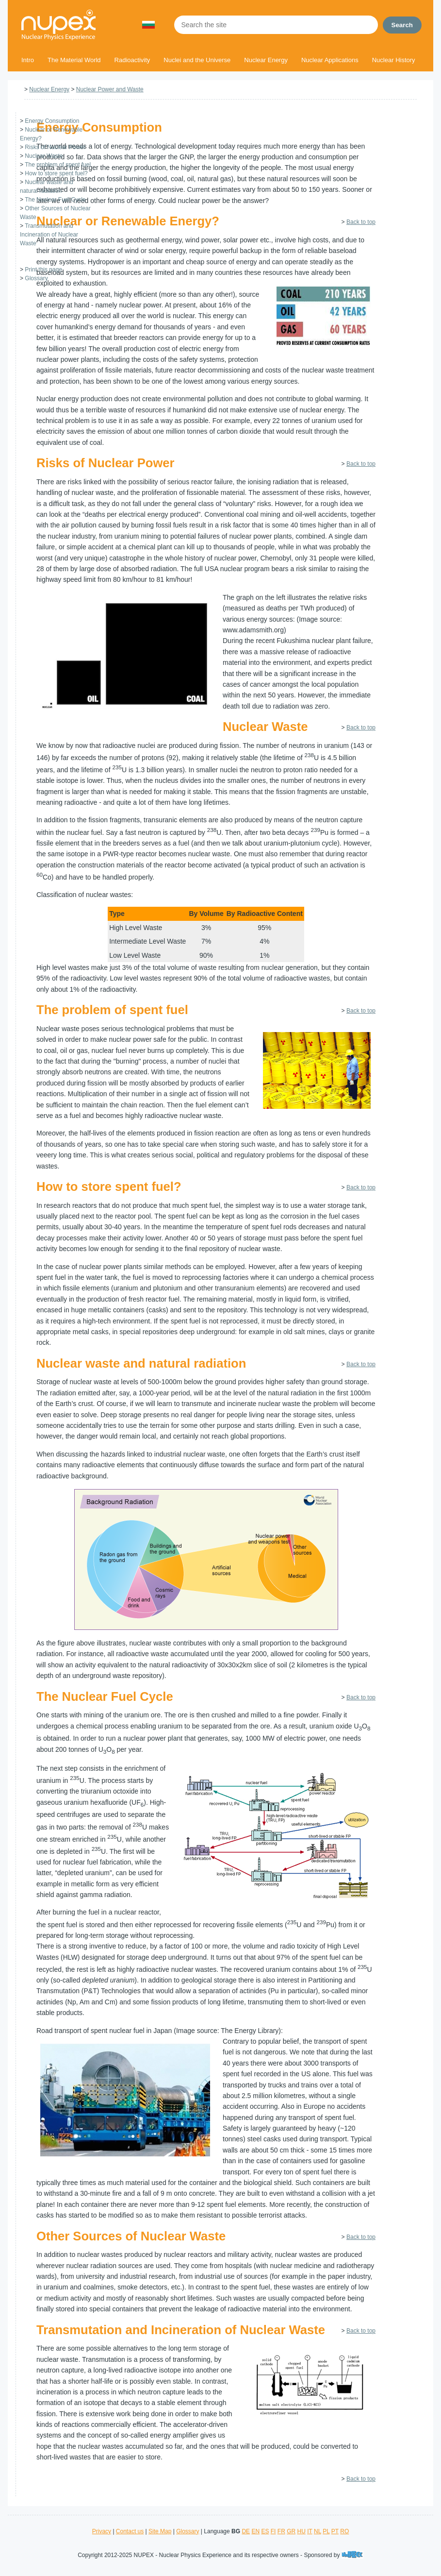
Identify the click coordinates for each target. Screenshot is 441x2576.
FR (281, 2531)
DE (246, 2531)
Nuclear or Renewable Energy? (127, 221)
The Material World (74, 60)
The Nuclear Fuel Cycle (55, 199)
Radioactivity (132, 60)
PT (335, 2531)
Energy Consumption (52, 121)
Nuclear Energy (266, 60)
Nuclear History (393, 60)
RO (344, 2531)
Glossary (36, 278)
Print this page (43, 269)
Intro (27, 60)
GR (291, 2531)
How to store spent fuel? (56, 173)
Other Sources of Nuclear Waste (131, 2236)
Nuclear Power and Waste (110, 89)
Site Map (159, 2531)
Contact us (130, 2531)
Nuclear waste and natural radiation (141, 1363)
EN (255, 2531)
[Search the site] (276, 25)
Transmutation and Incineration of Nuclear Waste (49, 234)
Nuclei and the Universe (196, 60)
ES (265, 2531)
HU (301, 2531)
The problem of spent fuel (58, 164)
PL (326, 2531)
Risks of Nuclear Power (55, 147)
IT (309, 2531)
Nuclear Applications (330, 60)
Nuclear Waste (44, 156)
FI (273, 2531)
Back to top (361, 222)
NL (317, 2531)
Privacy (101, 2531)
